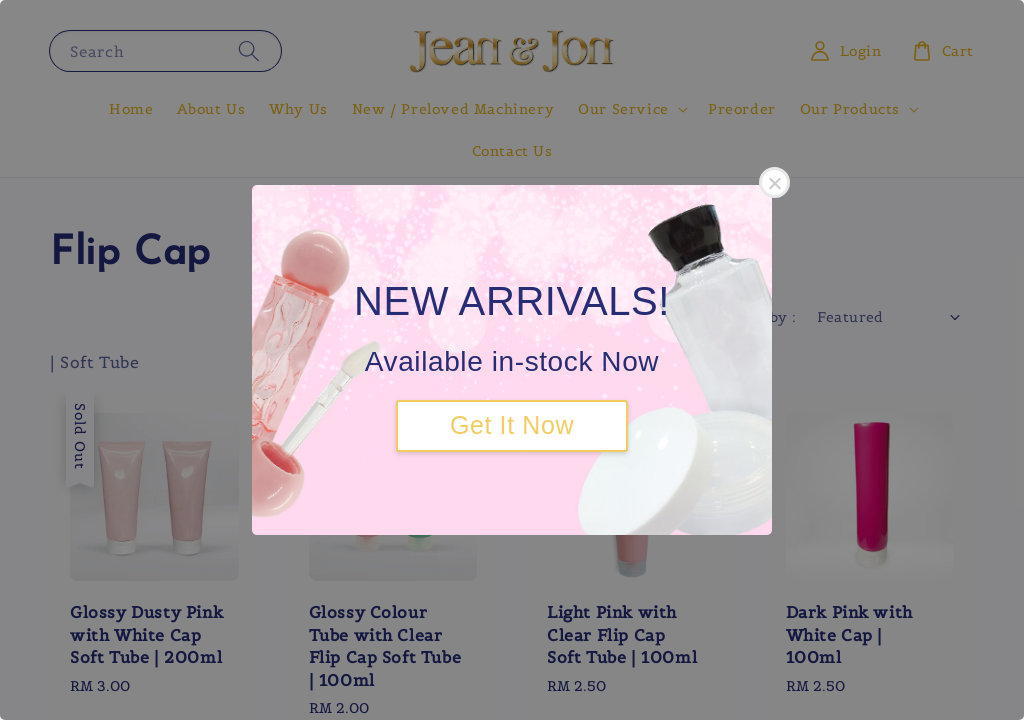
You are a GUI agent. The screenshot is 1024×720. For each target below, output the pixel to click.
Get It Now (512, 425)
